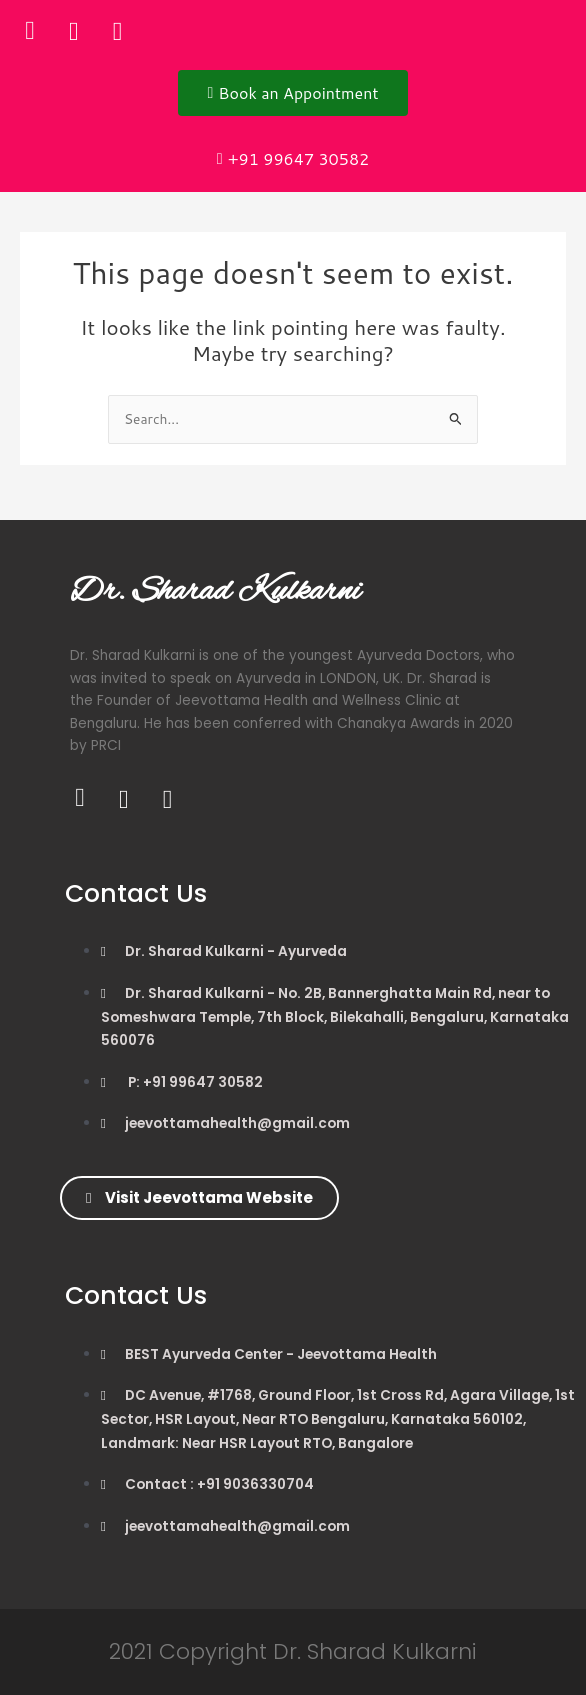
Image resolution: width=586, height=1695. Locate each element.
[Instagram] (118, 30)
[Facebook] (30, 30)
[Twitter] (74, 30)
